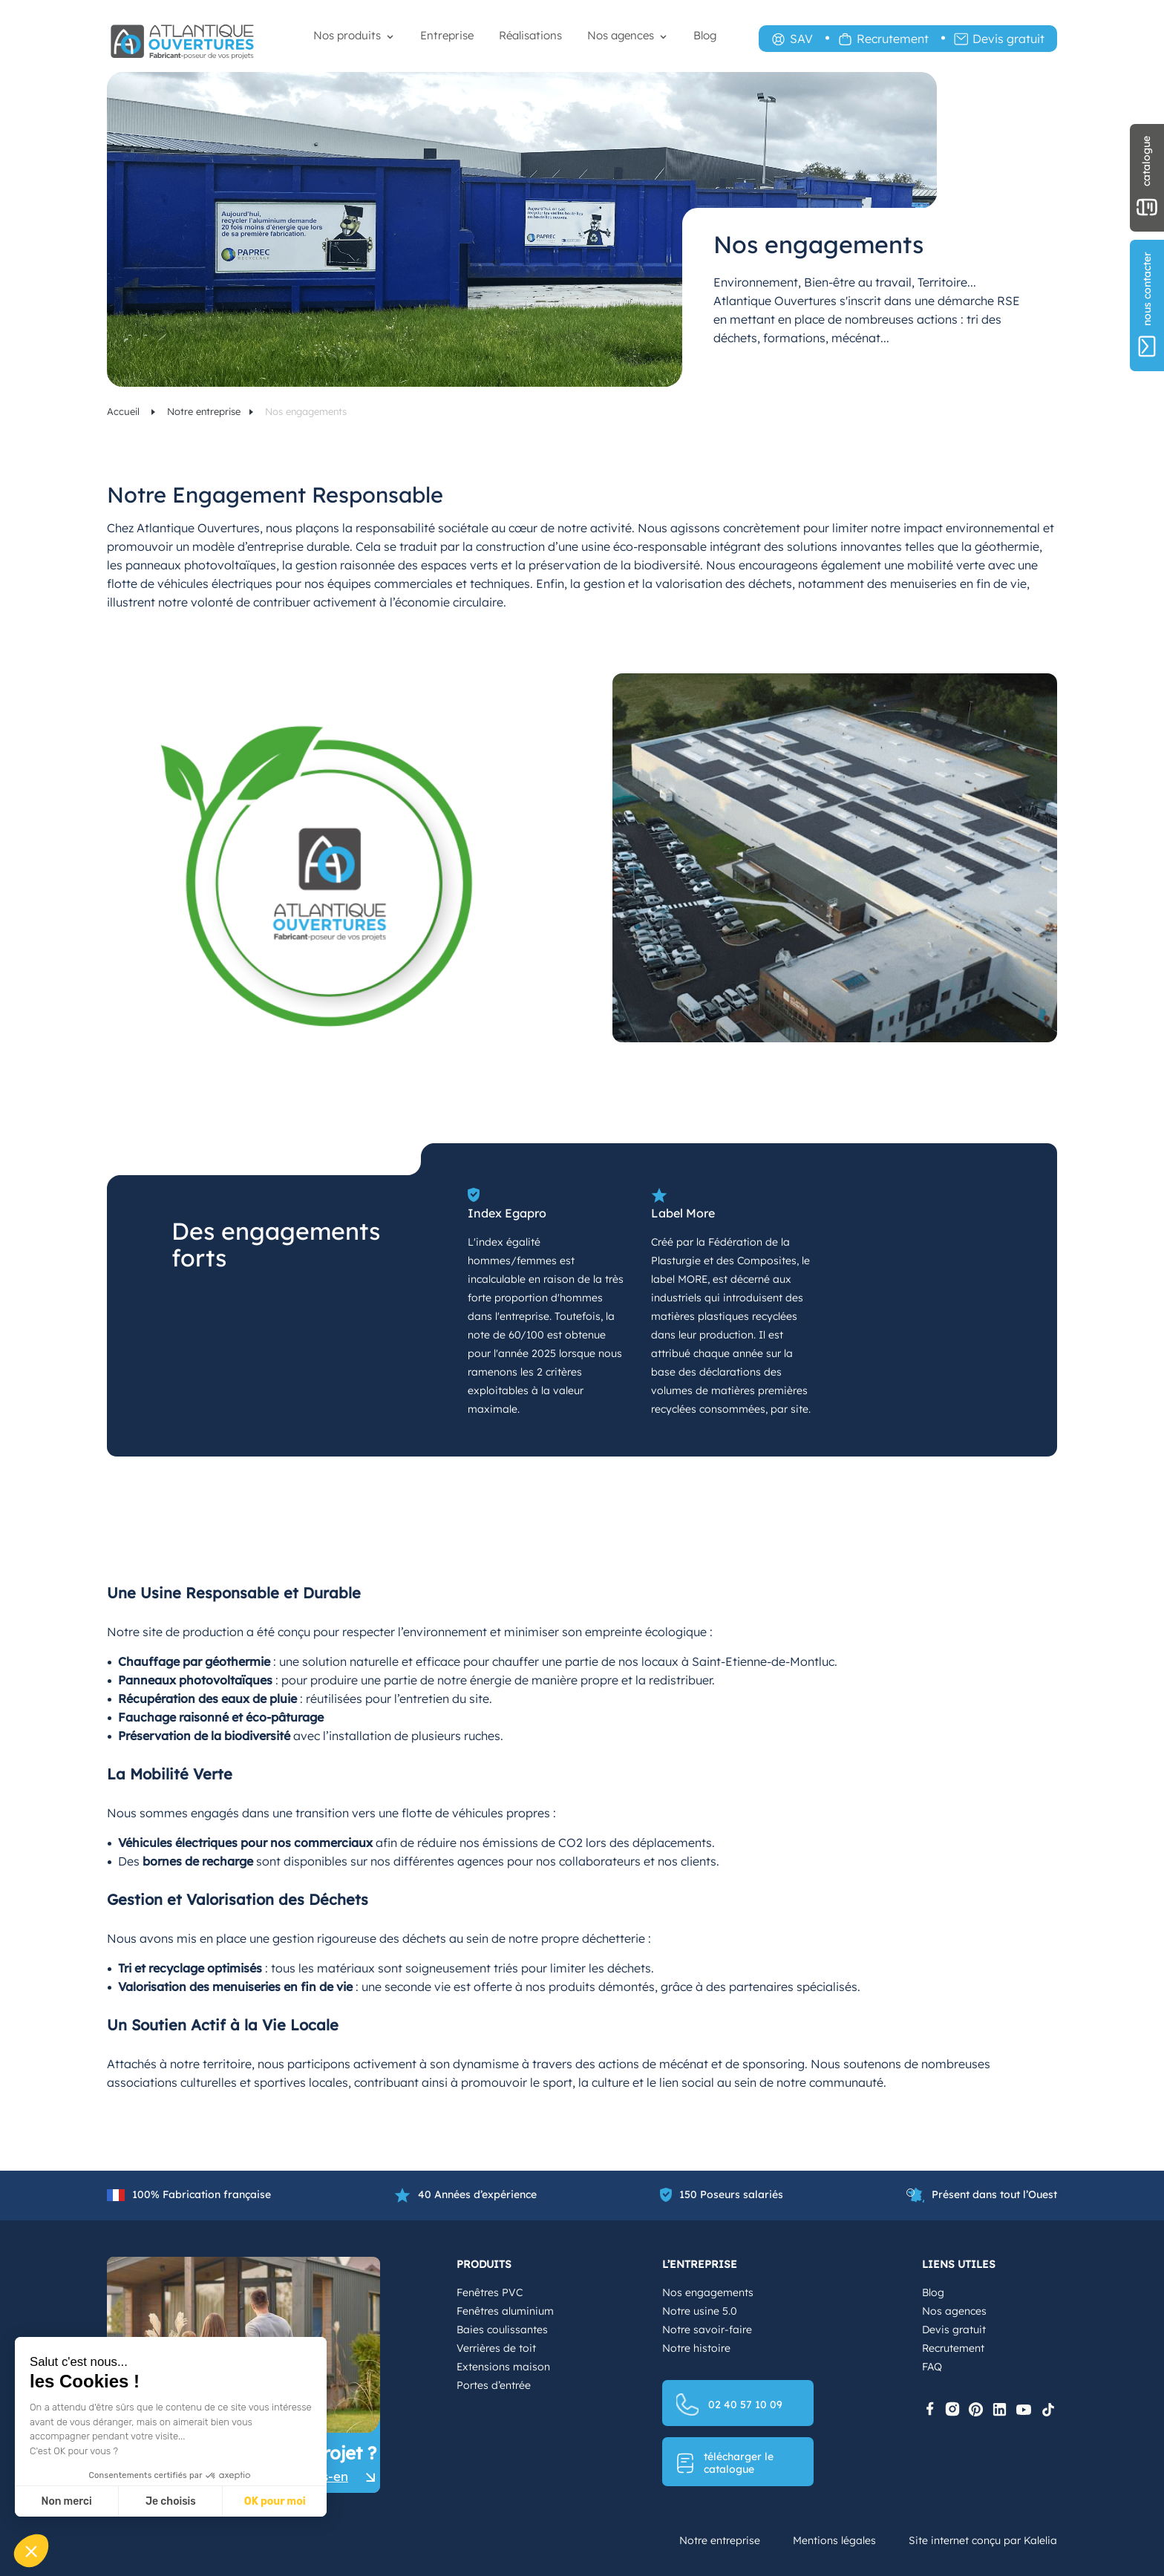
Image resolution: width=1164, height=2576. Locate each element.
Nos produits (347, 35)
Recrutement (893, 38)
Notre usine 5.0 (699, 2311)
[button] (31, 2551)
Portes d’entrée (494, 2385)
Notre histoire (696, 2348)
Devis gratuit (1008, 38)
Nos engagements (707, 2292)
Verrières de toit (496, 2348)
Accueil (125, 411)
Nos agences (620, 35)
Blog (704, 35)
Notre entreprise (204, 411)
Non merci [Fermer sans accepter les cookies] (66, 2501)
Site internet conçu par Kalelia (983, 2540)
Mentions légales (834, 2540)
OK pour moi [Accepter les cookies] (275, 2501)
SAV (801, 38)
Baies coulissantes (502, 2329)
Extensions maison (503, 2366)
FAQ (932, 2366)
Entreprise (447, 35)
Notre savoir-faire (707, 2329)
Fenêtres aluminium (505, 2311)
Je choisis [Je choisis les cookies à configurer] (171, 2501)
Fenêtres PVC (490, 2292)
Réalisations (530, 35)
